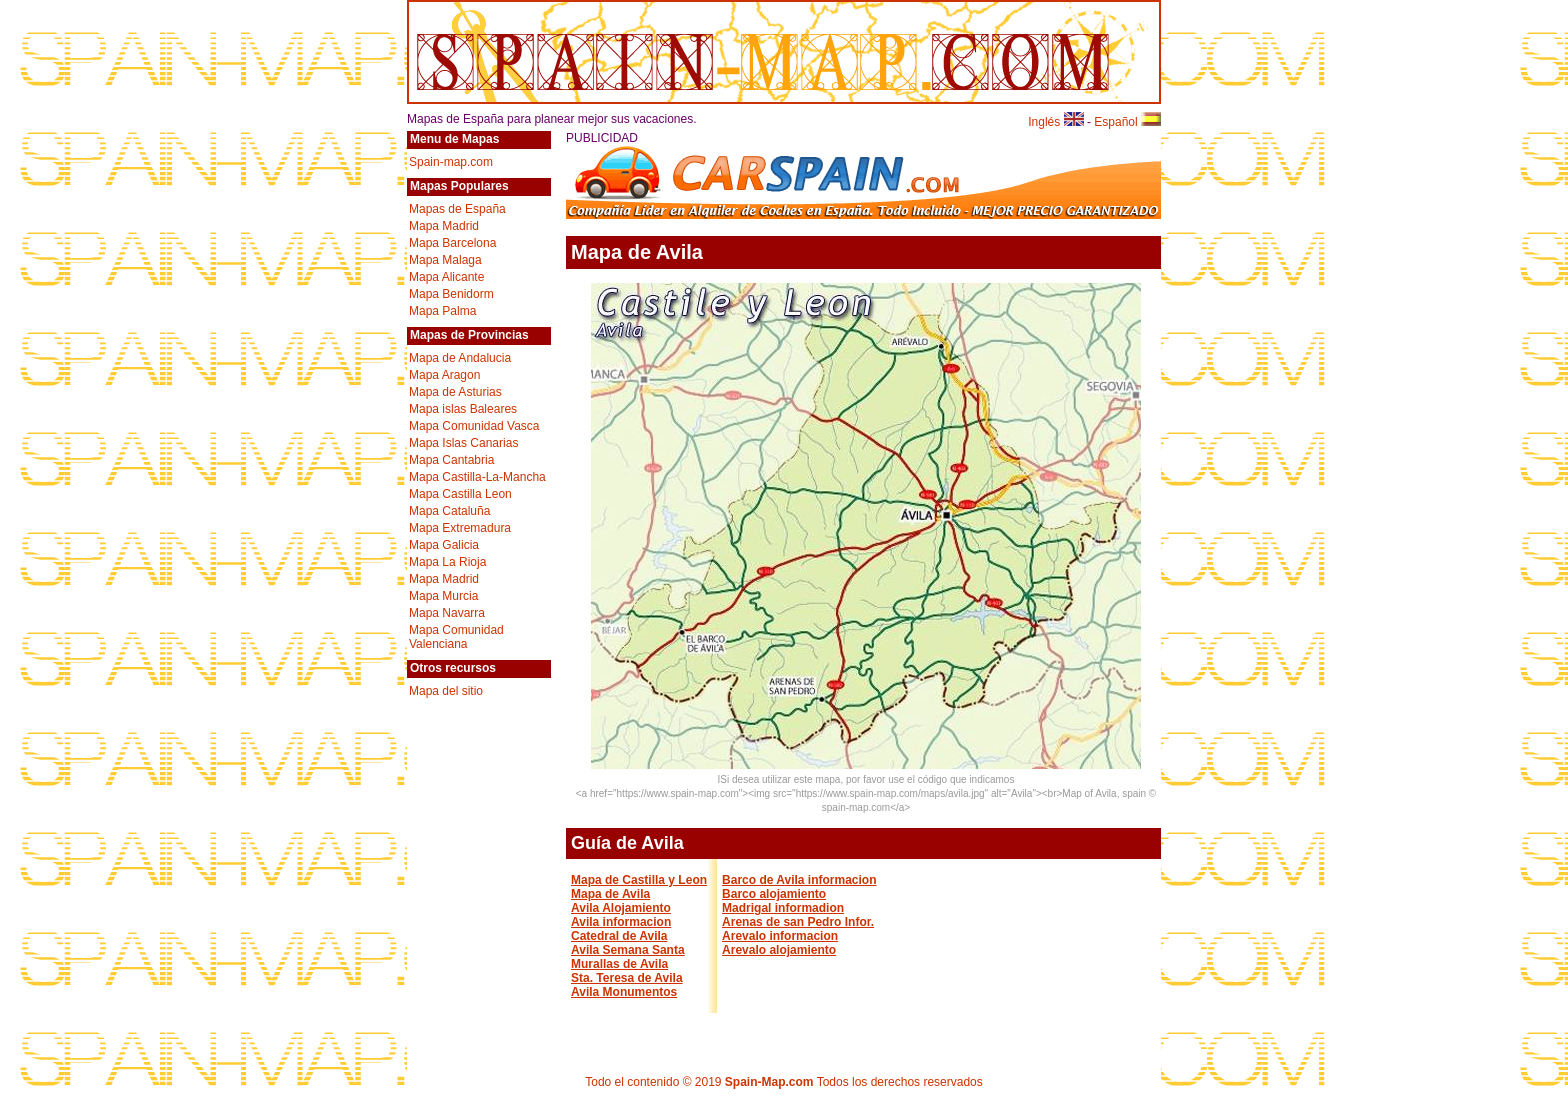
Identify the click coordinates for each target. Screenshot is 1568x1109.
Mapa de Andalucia (460, 358)
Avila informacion (621, 922)
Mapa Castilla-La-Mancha (477, 477)
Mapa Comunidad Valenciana (456, 637)
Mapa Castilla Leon (460, 494)
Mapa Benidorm (451, 294)
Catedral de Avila (619, 936)
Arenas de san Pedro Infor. (798, 922)
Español (1127, 122)
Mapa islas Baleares (463, 409)
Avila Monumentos (624, 992)
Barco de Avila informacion (799, 880)
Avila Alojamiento (621, 908)
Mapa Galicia (444, 545)
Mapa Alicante (446, 277)
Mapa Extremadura (460, 528)
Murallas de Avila (619, 964)
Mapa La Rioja (447, 562)
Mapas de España (457, 209)
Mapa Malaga (445, 260)
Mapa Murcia (443, 596)
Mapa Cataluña (449, 511)
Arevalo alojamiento (779, 950)
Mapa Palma (442, 311)
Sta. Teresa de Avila (627, 978)
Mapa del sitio (446, 691)
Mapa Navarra (447, 613)
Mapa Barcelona (452, 243)
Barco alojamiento (774, 894)
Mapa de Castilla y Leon (639, 880)
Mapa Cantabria (451, 460)
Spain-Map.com (769, 1082)
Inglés (1055, 122)
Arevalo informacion (780, 936)
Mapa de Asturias (455, 392)
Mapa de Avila (610, 894)
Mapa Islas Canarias (463, 443)
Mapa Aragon (444, 375)
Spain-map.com (451, 162)
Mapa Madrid (444, 226)
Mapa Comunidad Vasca (474, 426)
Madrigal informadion (783, 908)
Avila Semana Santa (628, 950)
